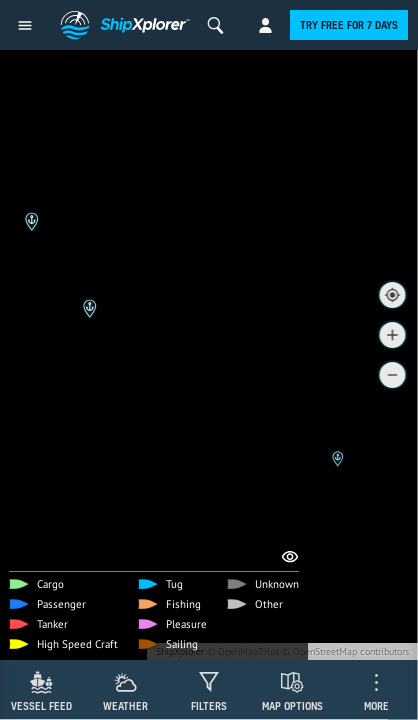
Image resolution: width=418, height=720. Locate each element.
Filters (209, 706)
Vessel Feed (41, 706)
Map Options (292, 706)
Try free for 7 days (349, 25)
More (376, 706)
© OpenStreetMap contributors (345, 651)
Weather (125, 706)
